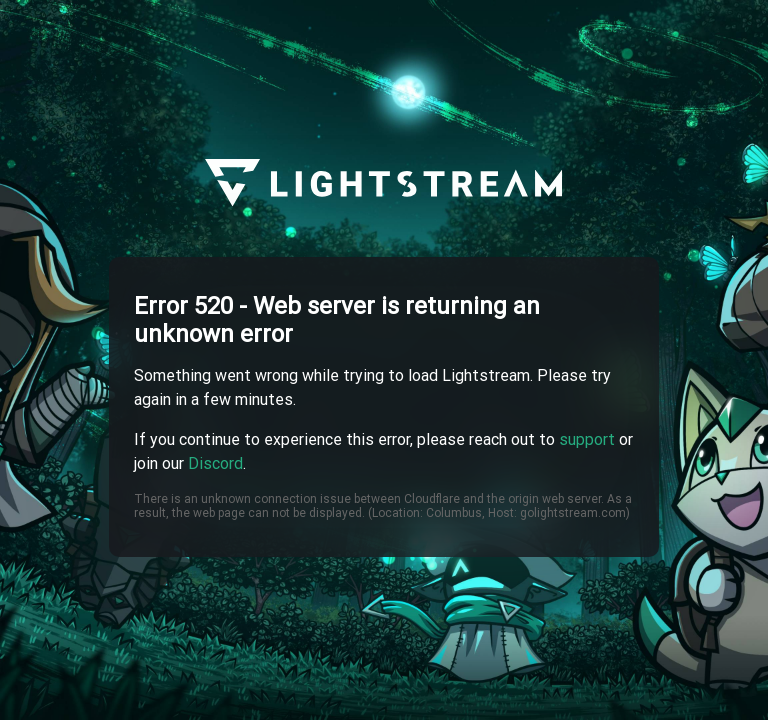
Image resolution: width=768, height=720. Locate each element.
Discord (215, 463)
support (587, 439)
